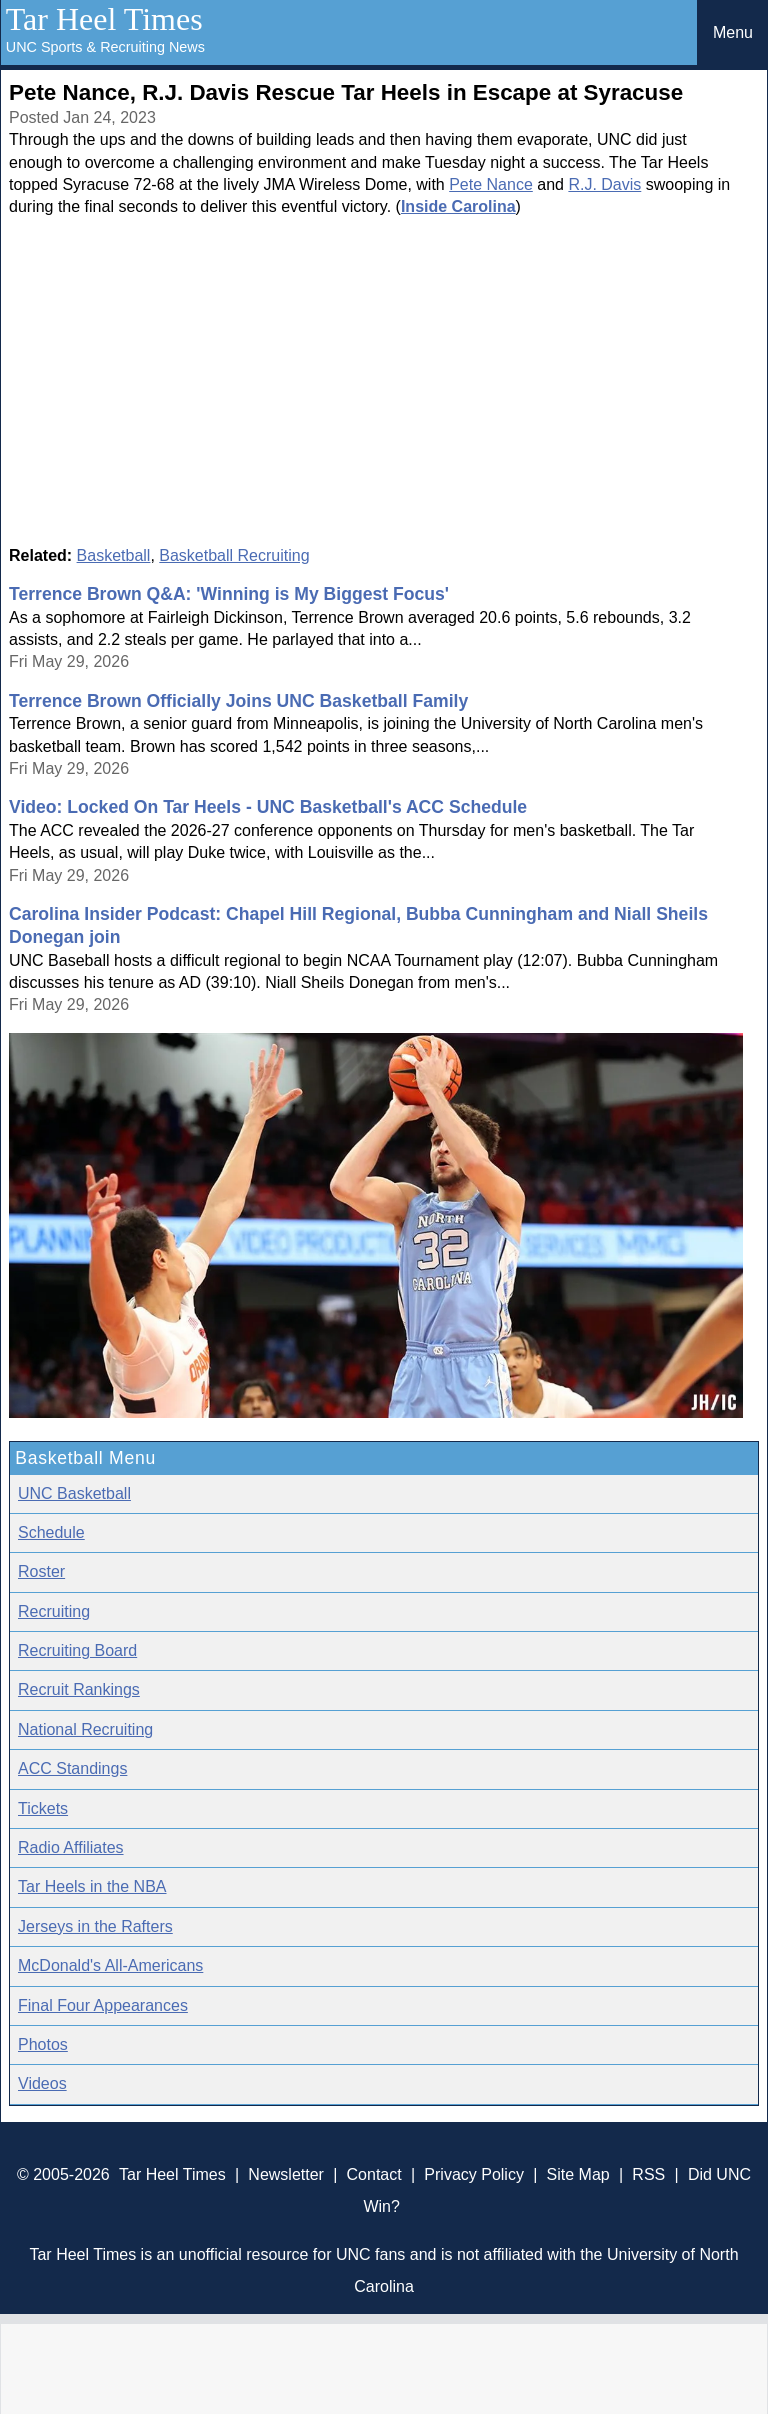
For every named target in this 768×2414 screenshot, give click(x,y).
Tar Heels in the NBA (92, 1886)
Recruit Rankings (79, 1689)
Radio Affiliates (71, 1847)
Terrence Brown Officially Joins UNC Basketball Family (238, 701)
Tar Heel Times (104, 19)
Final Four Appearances (103, 2005)
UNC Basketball (74, 1493)
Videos (42, 2083)
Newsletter (286, 2174)
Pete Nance (491, 184)
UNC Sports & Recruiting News (105, 47)
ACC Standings (72, 1768)
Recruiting (54, 1611)
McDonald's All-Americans (110, 1965)
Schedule (51, 1532)
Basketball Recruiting (234, 555)
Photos (43, 2044)
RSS (648, 2174)
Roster (41, 1571)
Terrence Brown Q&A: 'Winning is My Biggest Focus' (229, 594)
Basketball (114, 555)
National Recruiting (85, 1729)
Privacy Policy (474, 2174)
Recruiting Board (77, 1650)
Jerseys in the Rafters (95, 1926)
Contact (374, 2174)
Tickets (43, 1808)
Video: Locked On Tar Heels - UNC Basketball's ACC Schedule (268, 807)
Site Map (578, 2174)
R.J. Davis (604, 184)
